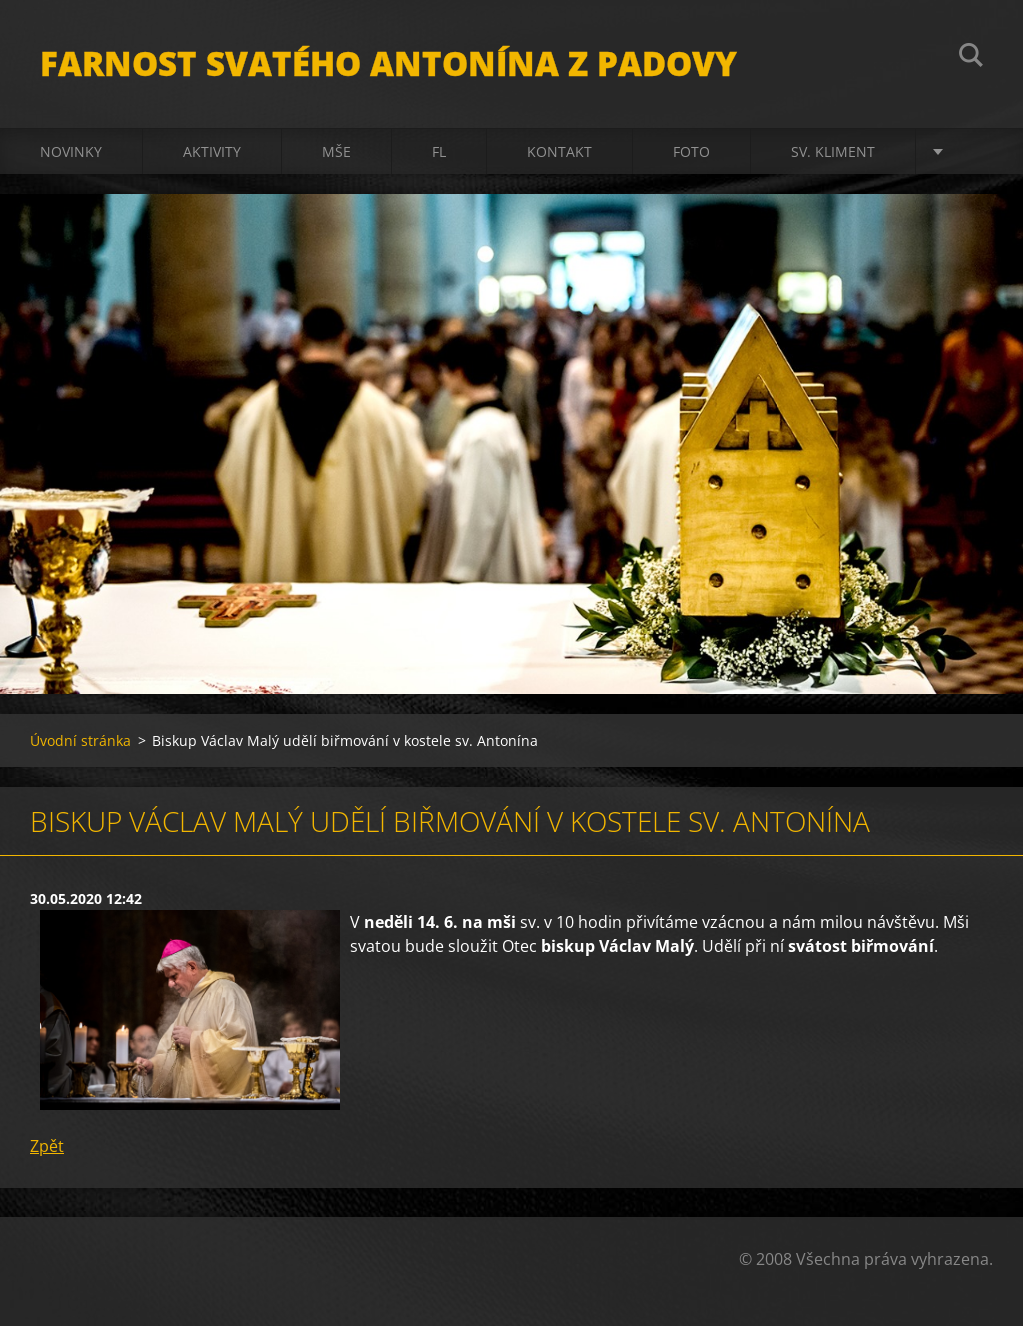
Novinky (71, 151)
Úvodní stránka (80, 740)
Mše (336, 151)
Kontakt (559, 151)
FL (439, 151)
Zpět (47, 1146)
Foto (691, 151)
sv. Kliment (833, 151)
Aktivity (212, 151)
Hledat (971, 58)
